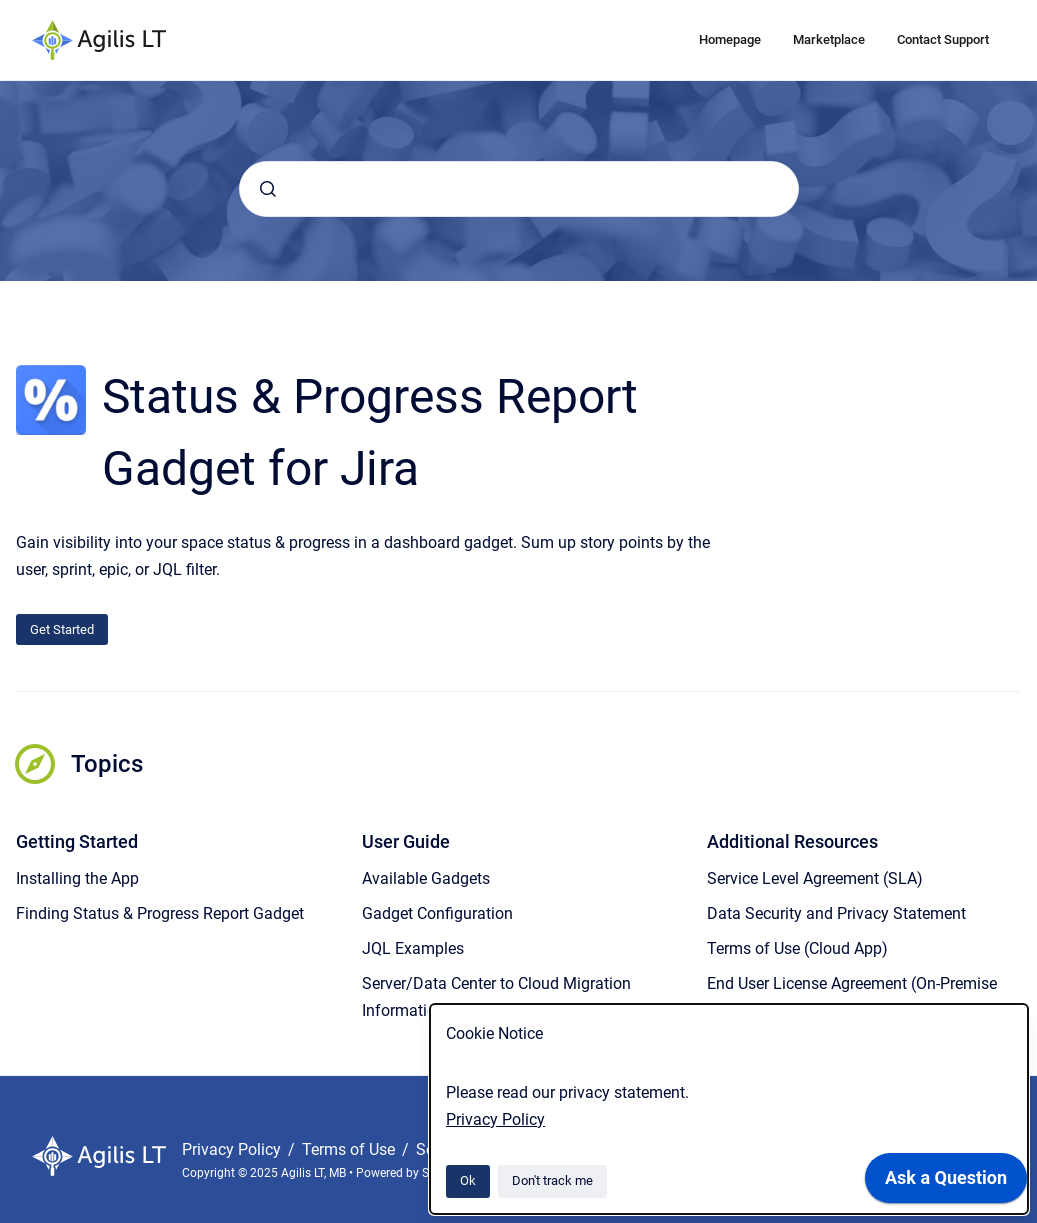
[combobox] (519, 189)
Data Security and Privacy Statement (836, 913)
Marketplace (829, 39)
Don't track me (552, 1180)
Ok (468, 1180)
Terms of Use (350, 1149)
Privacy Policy (495, 1119)
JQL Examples (413, 948)
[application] (946, 1183)
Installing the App (77, 878)
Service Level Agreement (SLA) (815, 878)
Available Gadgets (426, 878)
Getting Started (77, 841)
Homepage (730, 39)
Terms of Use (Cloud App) (797, 948)
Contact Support (943, 39)
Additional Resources (792, 841)
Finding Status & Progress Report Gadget (160, 913)
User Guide (406, 841)
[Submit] (268, 189)
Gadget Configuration (437, 913)
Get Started (62, 629)
